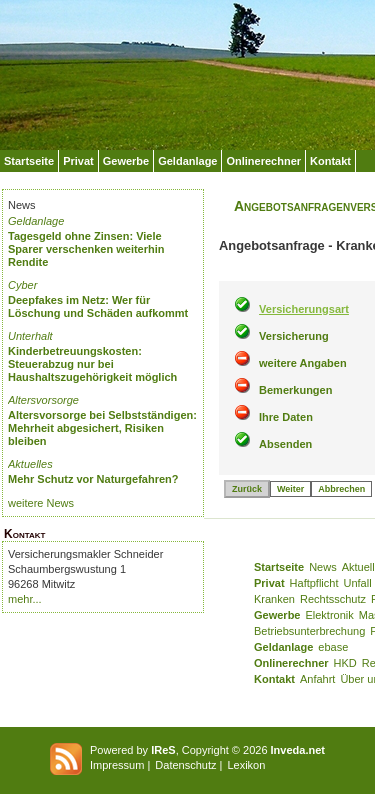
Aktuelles (30, 464)
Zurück (247, 489)
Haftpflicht (314, 583)
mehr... (25, 599)
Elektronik (329, 615)
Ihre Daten (286, 417)
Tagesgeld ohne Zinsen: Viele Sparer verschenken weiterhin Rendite (86, 249)
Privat (78, 161)
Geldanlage (187, 161)
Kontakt (330, 161)
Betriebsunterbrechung (309, 631)
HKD (345, 663)
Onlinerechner (263, 161)
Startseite (29, 161)
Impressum (117, 765)
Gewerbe (126, 161)
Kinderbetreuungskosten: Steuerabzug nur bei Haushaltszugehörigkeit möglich (92, 364)
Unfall (358, 583)
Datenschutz (185, 765)
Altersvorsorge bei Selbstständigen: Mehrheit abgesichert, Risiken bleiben (102, 428)
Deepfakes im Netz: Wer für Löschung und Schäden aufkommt (98, 306)
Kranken (274, 599)
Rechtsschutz (333, 599)
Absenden (285, 444)
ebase (333, 647)
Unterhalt (30, 336)
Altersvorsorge (43, 400)
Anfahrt (317, 679)
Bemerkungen (295, 390)
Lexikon (246, 765)
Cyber (22, 285)
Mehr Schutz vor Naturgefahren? (93, 479)
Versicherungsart (304, 309)
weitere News (41, 503)
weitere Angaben (303, 363)
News (323, 567)
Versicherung (294, 336)
